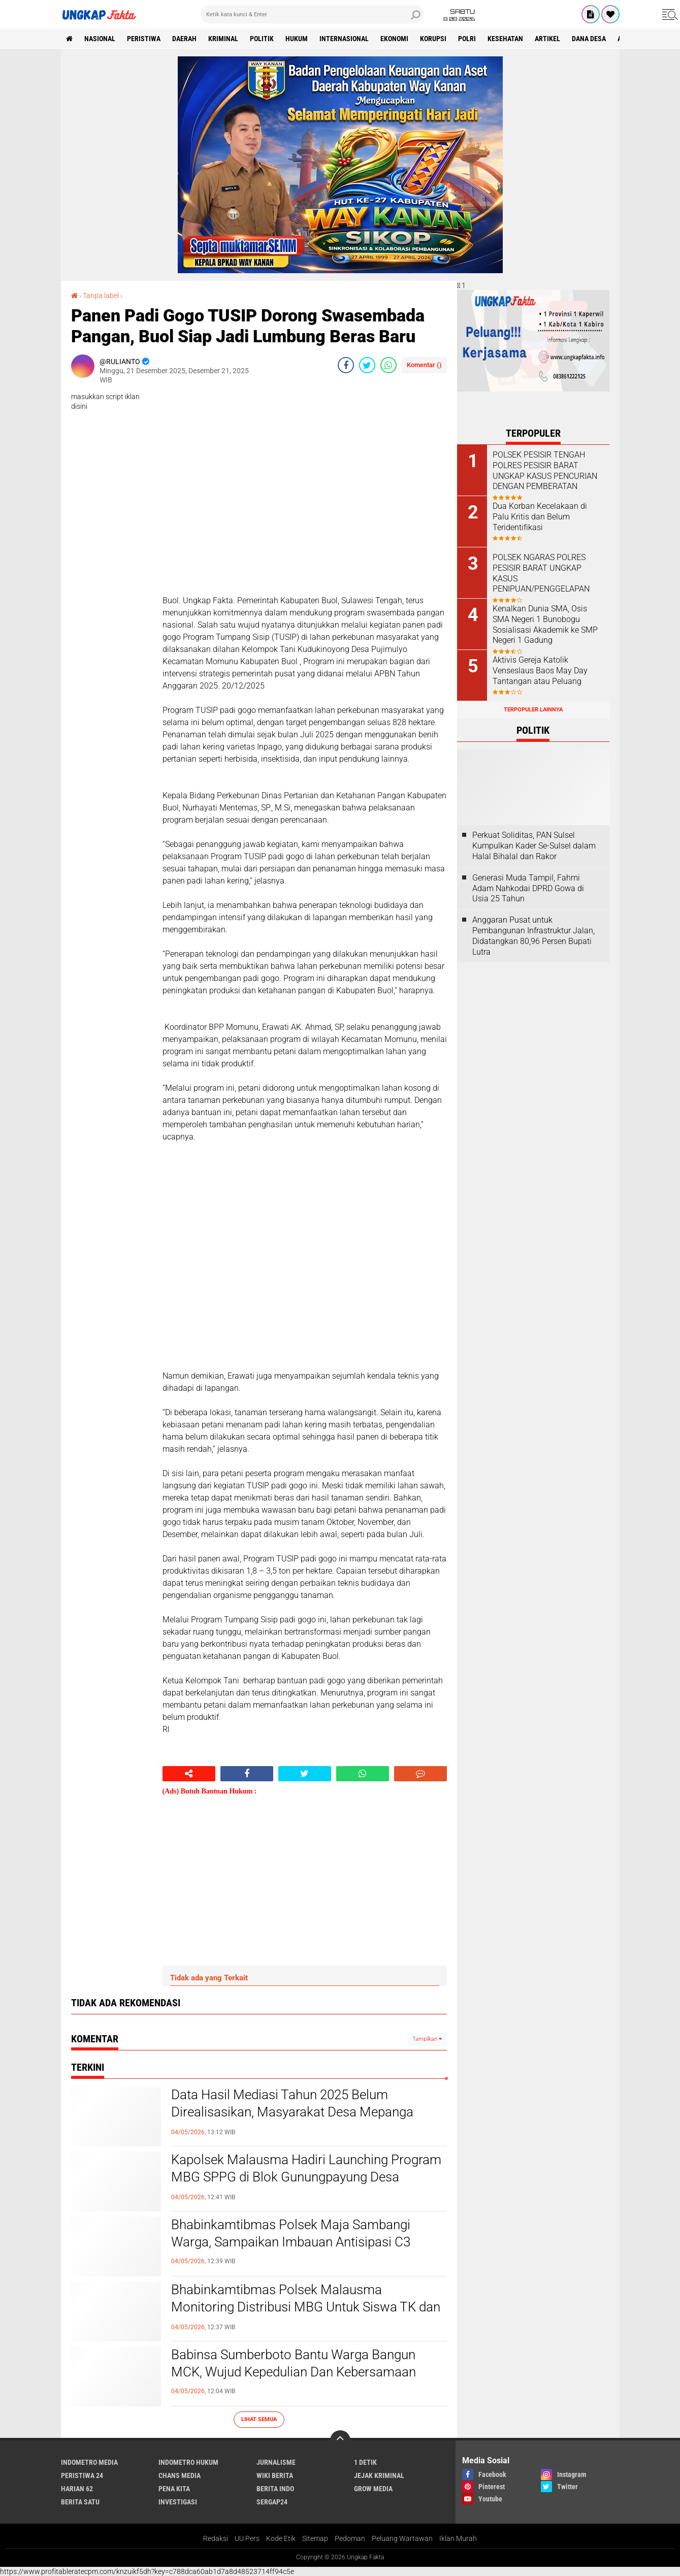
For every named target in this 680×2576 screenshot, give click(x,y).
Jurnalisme (276, 2462)
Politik (262, 39)
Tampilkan (427, 2039)
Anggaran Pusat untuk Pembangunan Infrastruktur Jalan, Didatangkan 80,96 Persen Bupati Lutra (533, 935)
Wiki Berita (274, 2475)
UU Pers (247, 2538)
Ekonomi (394, 39)
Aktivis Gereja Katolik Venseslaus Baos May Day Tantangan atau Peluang (540, 670)
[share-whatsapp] (388, 365)
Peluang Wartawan (402, 2538)
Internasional (344, 39)
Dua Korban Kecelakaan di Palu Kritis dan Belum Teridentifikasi (540, 516)
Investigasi (177, 2502)
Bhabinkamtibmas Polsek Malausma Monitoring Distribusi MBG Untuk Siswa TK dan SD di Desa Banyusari (305, 2307)
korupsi (433, 39)
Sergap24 (271, 2502)
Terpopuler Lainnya (533, 709)
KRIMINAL (223, 39)
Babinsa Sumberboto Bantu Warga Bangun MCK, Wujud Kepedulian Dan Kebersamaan (293, 2363)
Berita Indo (275, 2489)
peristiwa (143, 39)
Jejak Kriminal (379, 2475)
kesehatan (505, 39)
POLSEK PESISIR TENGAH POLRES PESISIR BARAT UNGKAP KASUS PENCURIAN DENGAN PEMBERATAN (545, 470)
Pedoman (350, 2538)
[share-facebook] (346, 365)
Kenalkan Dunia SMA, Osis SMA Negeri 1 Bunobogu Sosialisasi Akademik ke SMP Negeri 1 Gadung (545, 624)
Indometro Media (89, 2462)
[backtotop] (340, 2440)
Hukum (296, 39)
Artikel (547, 39)
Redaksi (215, 2538)
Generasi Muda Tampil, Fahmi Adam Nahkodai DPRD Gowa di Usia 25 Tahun (528, 888)
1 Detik (365, 2462)
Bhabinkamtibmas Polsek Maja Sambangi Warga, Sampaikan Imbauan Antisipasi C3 (290, 2233)
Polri (467, 39)
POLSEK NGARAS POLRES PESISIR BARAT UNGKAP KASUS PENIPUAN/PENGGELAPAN (541, 573)
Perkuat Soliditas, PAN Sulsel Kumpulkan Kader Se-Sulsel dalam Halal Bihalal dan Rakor (534, 845)
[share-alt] (189, 1773)
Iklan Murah (458, 2538)
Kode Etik (281, 2538)
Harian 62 (77, 2489)
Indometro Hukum (188, 2462)
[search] (312, 14)
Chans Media (179, 2475)
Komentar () (424, 365)
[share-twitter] (367, 365)
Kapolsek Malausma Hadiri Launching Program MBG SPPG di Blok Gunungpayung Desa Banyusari (306, 2177)
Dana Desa (589, 39)
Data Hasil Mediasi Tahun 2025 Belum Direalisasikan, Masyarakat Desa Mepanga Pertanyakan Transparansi (292, 2112)
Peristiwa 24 (82, 2475)
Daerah (184, 39)
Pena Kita (174, 2489)
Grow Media (373, 2489)
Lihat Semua (259, 2419)
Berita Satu (80, 2502)
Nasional (99, 39)
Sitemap (315, 2538)
